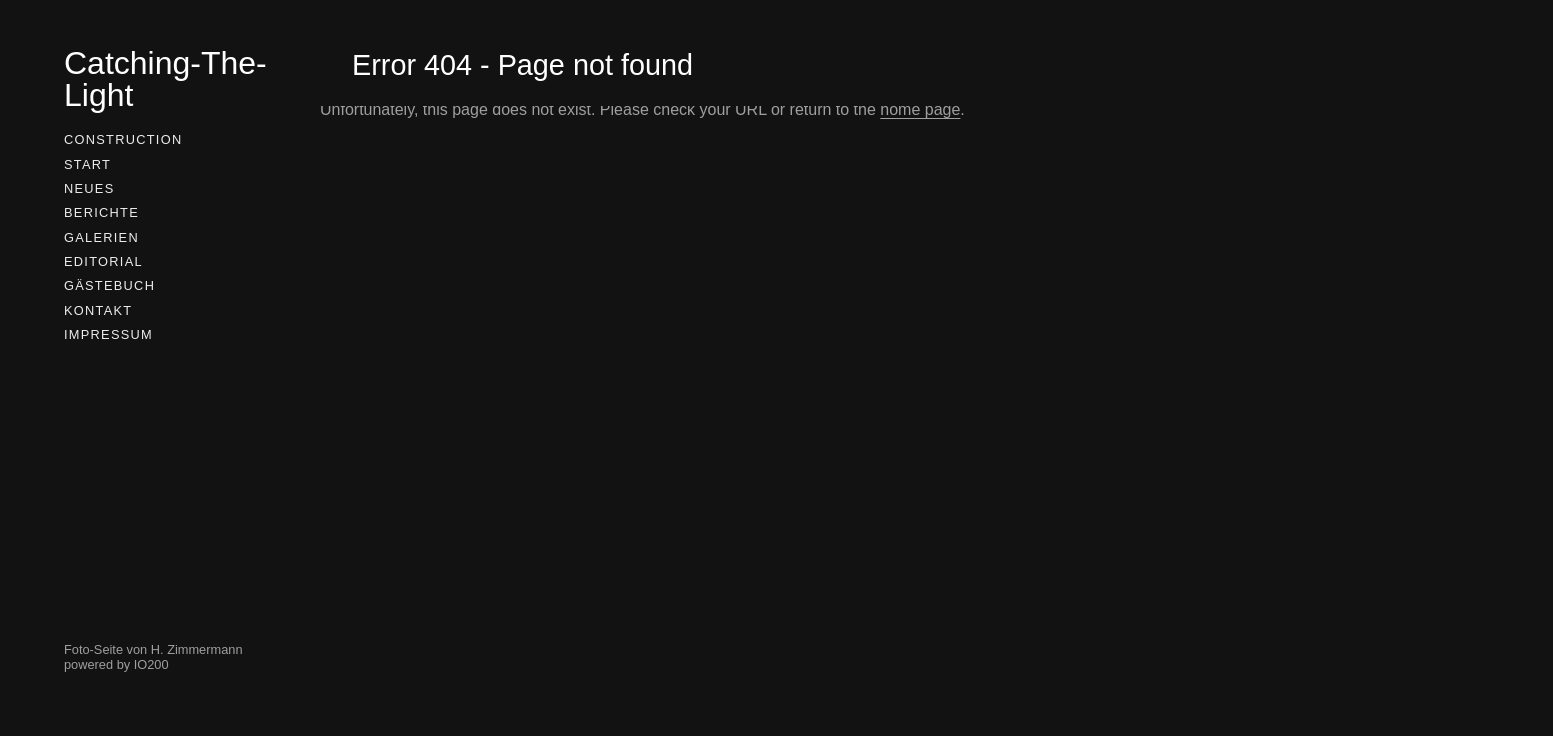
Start (87, 164)
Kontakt (98, 310)
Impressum (108, 334)
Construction (123, 139)
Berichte (101, 212)
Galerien (101, 237)
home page (920, 109)
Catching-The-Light (165, 79)
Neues (89, 188)
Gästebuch (109, 285)
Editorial (103, 261)
